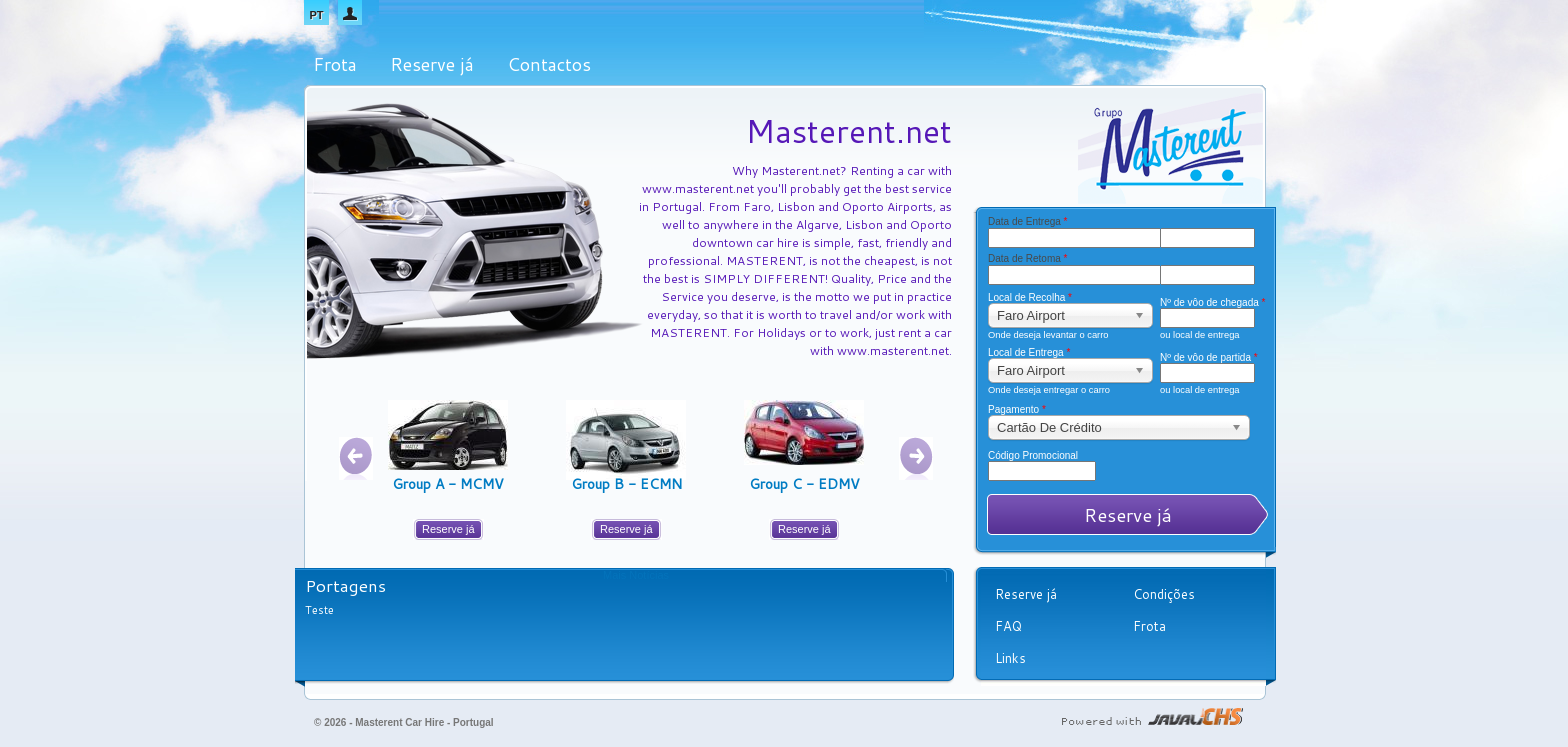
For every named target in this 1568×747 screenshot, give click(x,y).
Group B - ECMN (626, 484)
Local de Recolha (1030, 298)
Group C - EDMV (804, 484)
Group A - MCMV (448, 484)
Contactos (549, 64)
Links (1010, 658)
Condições (1164, 594)
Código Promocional (1033, 456)
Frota (335, 64)
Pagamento (1017, 410)
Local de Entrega (1029, 353)
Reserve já (432, 64)
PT (316, 15)
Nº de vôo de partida (1203, 358)
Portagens (345, 585)
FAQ (1008, 626)
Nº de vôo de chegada (1203, 303)
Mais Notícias (636, 575)
